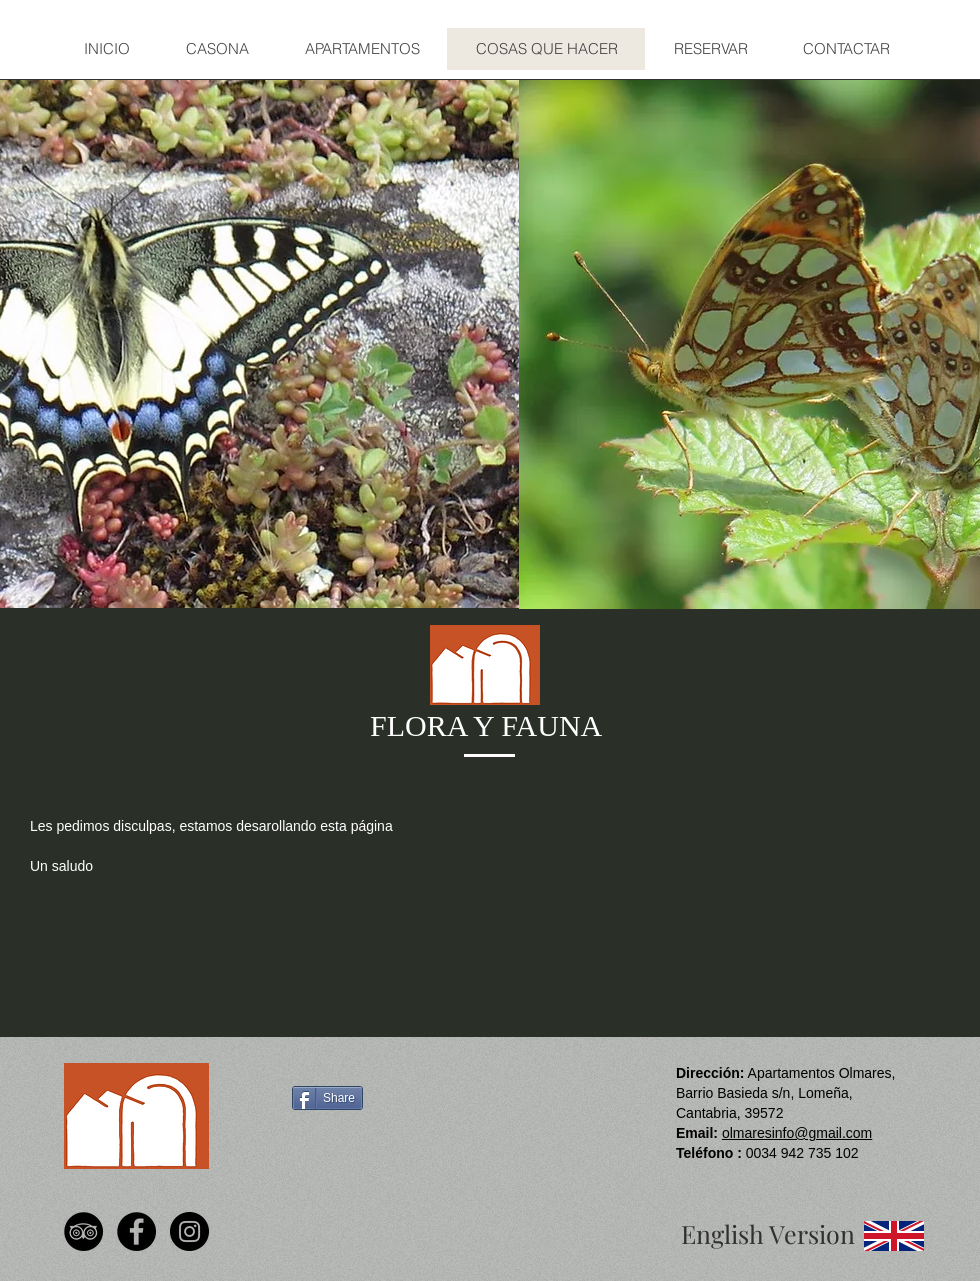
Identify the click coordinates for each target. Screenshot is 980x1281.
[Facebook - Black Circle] (136, 1231)
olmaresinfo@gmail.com (797, 1133)
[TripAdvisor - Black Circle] (83, 1231)
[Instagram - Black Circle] (189, 1231)
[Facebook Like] (326, 1153)
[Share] (327, 1098)
